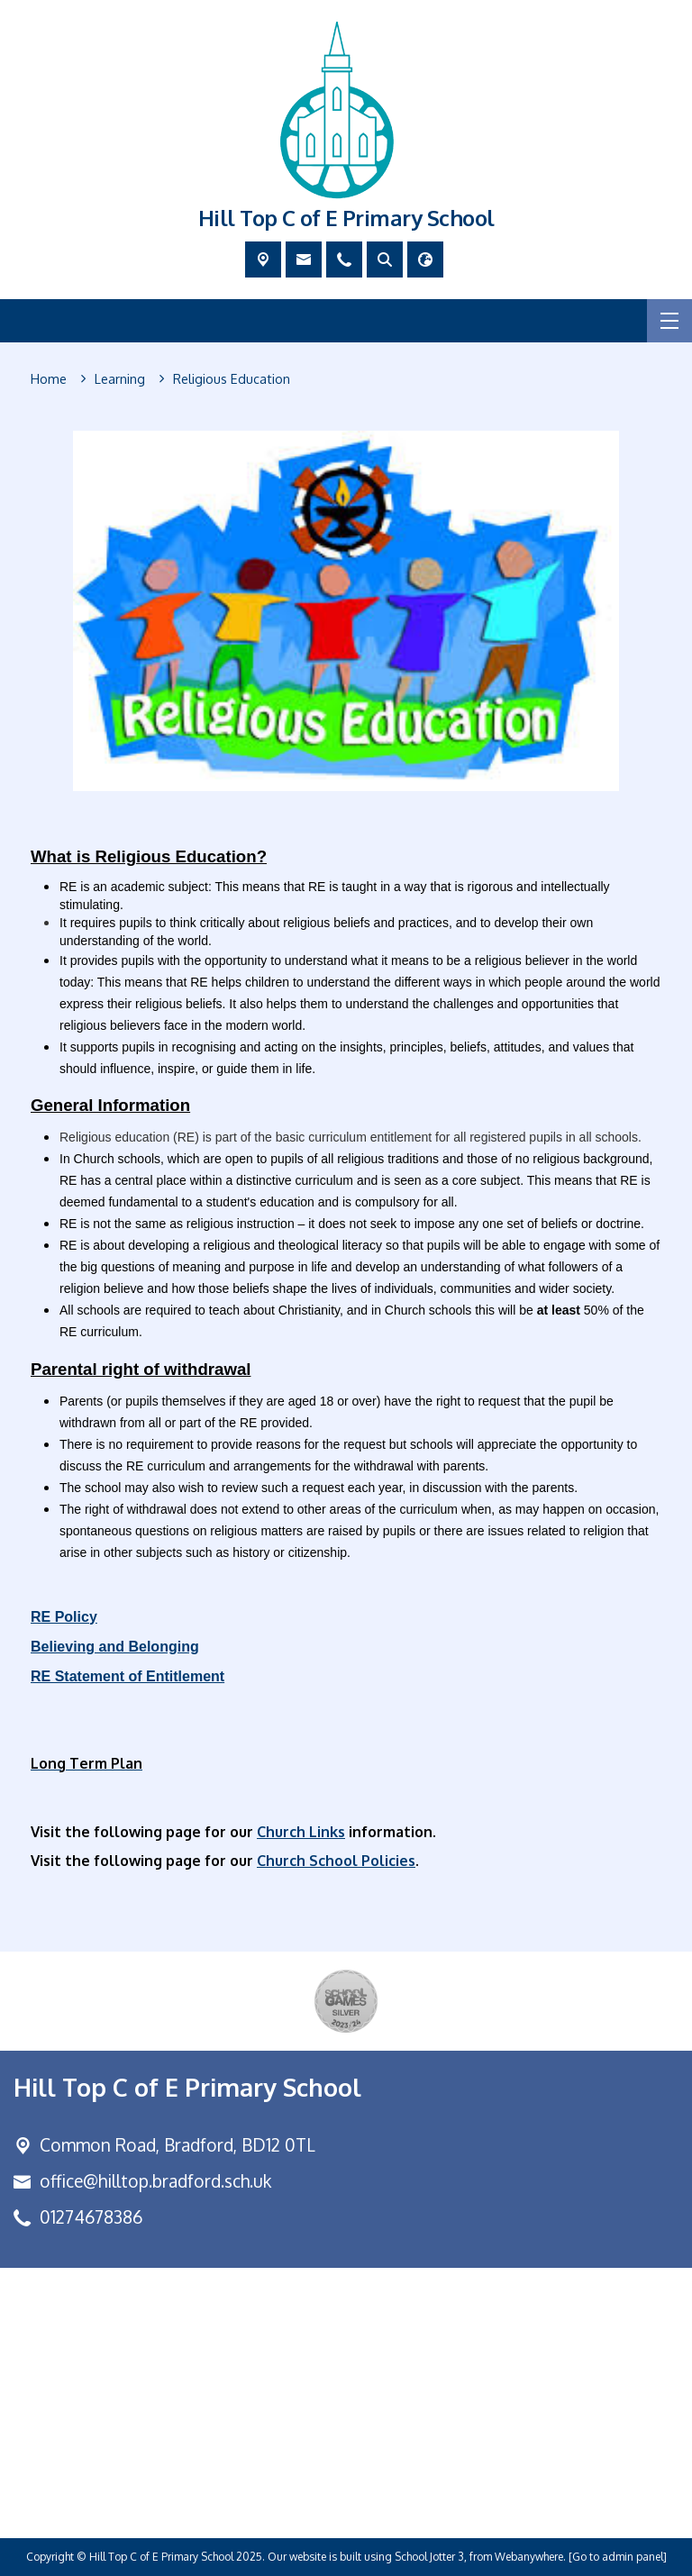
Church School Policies (336, 1860)
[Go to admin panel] (618, 2556)
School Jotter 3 (429, 2556)
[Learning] (120, 379)
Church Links (301, 1831)
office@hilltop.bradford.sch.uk (155, 2181)
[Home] (49, 379)
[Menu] (669, 320)
